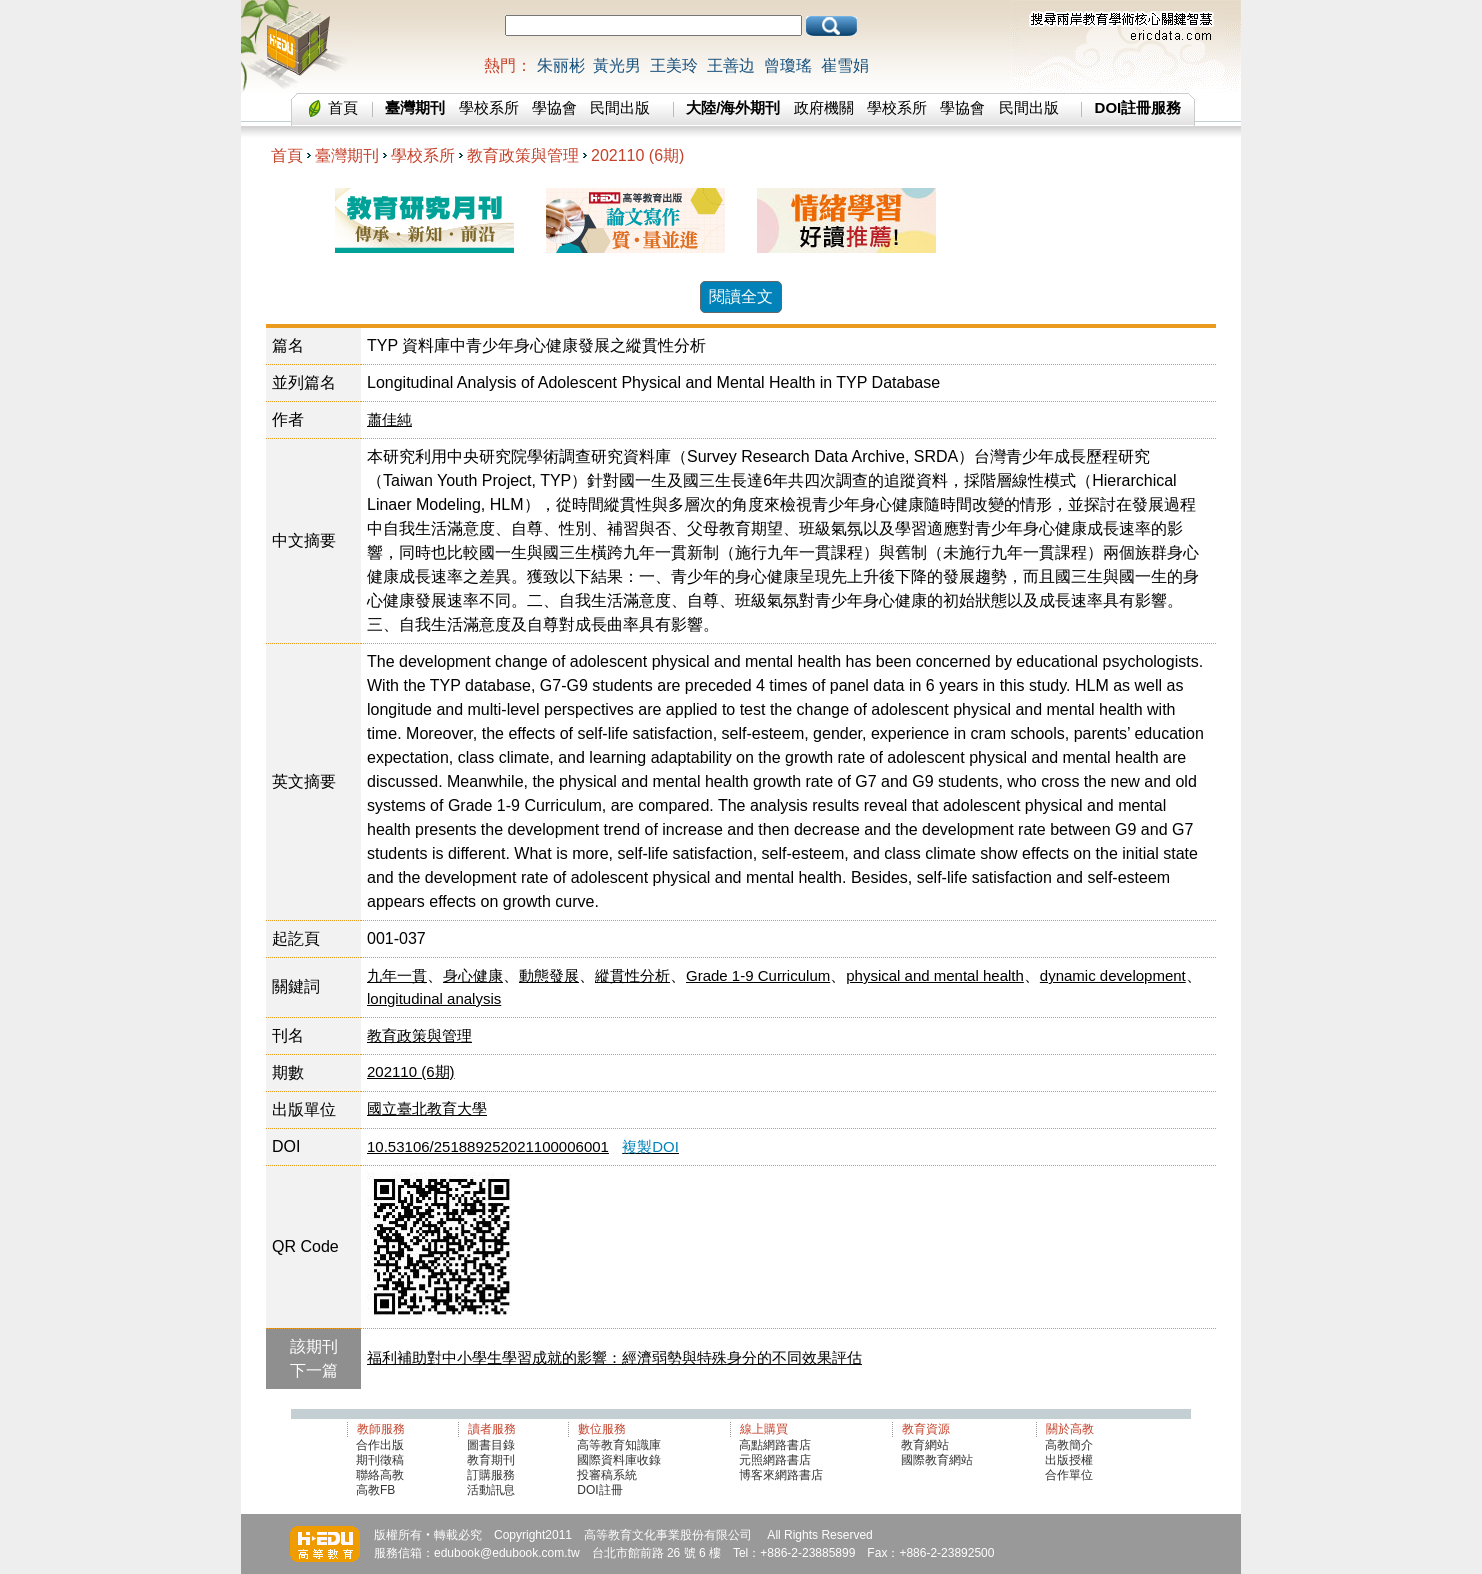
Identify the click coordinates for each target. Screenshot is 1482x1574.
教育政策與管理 (523, 155)
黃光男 (617, 65)
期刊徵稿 (380, 1460)
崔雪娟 (845, 65)
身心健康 (473, 975)
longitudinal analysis (434, 998)
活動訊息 (491, 1490)
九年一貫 (397, 975)
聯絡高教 (380, 1475)
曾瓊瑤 (788, 65)
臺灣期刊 (347, 155)
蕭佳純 (389, 419)
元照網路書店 (775, 1460)
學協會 (554, 107)
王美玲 (674, 65)
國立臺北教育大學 (427, 1108)
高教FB (375, 1490)
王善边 (731, 65)
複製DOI (650, 1146)
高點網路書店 (776, 1445)
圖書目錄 (491, 1445)
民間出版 (620, 107)
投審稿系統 (607, 1475)
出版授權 (1069, 1460)
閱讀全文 (741, 296)
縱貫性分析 (632, 975)
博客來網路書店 (781, 1475)
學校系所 (489, 107)
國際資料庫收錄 (619, 1460)
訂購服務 (491, 1475)
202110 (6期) (637, 155)
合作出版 (380, 1445)
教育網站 (925, 1445)
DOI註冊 (599, 1490)
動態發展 (549, 975)
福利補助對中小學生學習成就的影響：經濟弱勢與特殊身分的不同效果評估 (614, 1357)
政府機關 (824, 107)
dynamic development (1113, 975)
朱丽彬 (561, 65)
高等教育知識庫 (619, 1445)
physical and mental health (935, 975)
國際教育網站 (937, 1460)
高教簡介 (1069, 1445)
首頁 (343, 107)
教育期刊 (491, 1460)
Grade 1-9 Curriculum (758, 975)
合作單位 (1069, 1475)
